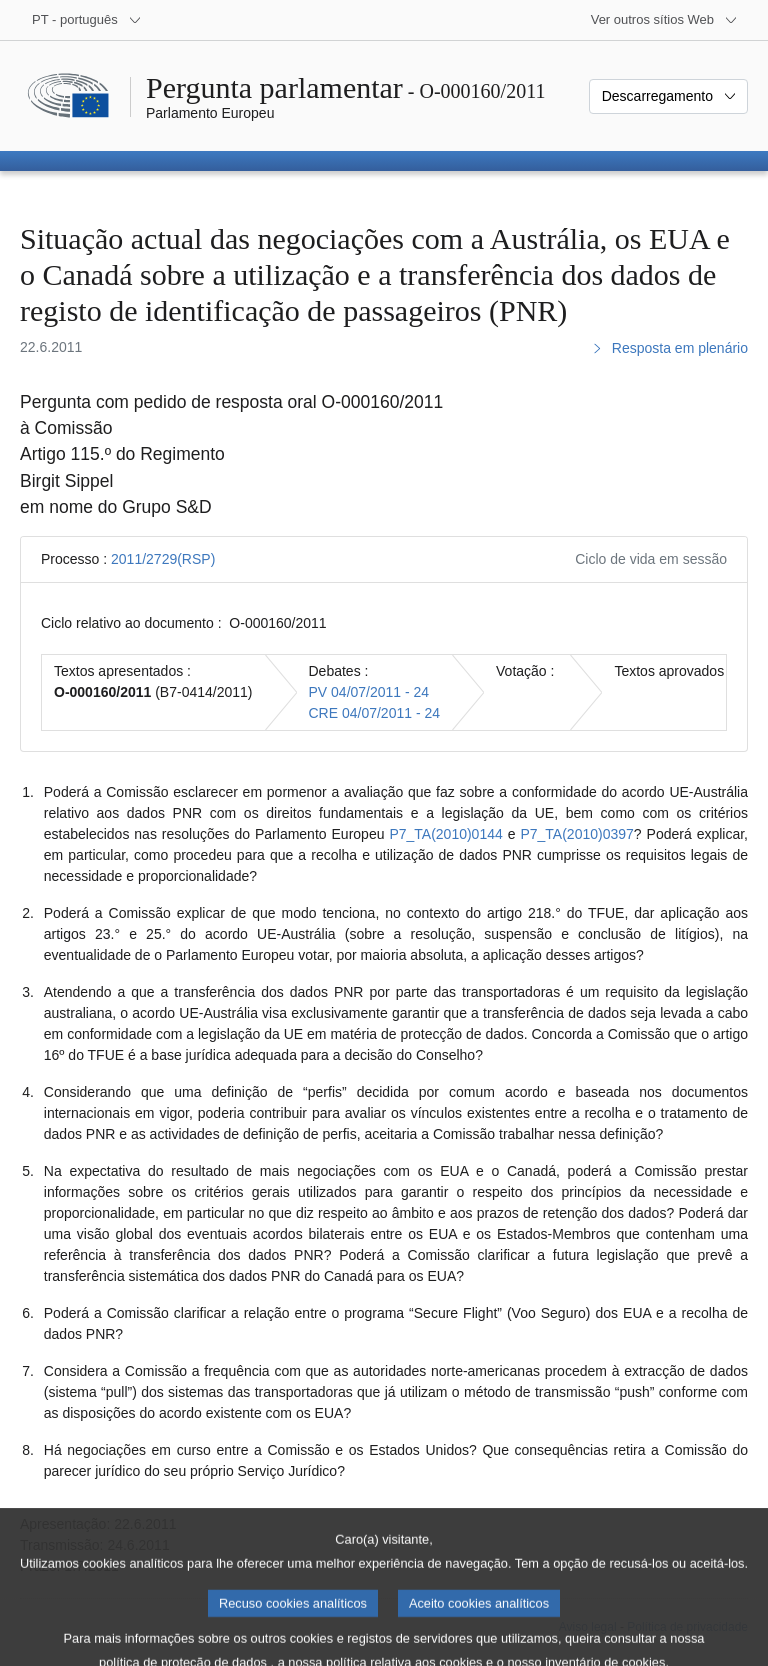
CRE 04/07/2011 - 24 (375, 713)
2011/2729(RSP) (163, 559)
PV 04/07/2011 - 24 (369, 692)
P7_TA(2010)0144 (445, 834)
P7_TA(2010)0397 (576, 834)
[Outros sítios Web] (664, 20)
